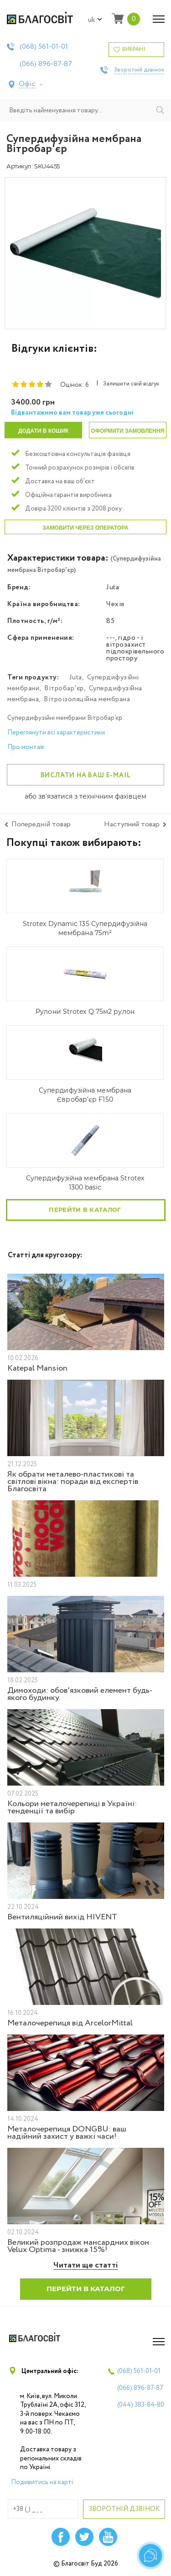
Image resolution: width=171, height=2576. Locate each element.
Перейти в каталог (85, 1209)
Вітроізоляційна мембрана (87, 699)
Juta (75, 678)
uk (95, 20)
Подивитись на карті (42, 2482)
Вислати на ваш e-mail (86, 775)
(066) (46, 64)
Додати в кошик (43, 431)
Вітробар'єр (64, 688)
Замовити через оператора (85, 528)
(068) (44, 47)
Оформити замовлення (127, 431)
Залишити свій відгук (131, 384)
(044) (140, 2404)
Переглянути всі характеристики (56, 732)
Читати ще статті (85, 2265)
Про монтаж (25, 747)
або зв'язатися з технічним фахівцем (85, 796)
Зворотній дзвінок (139, 70)
